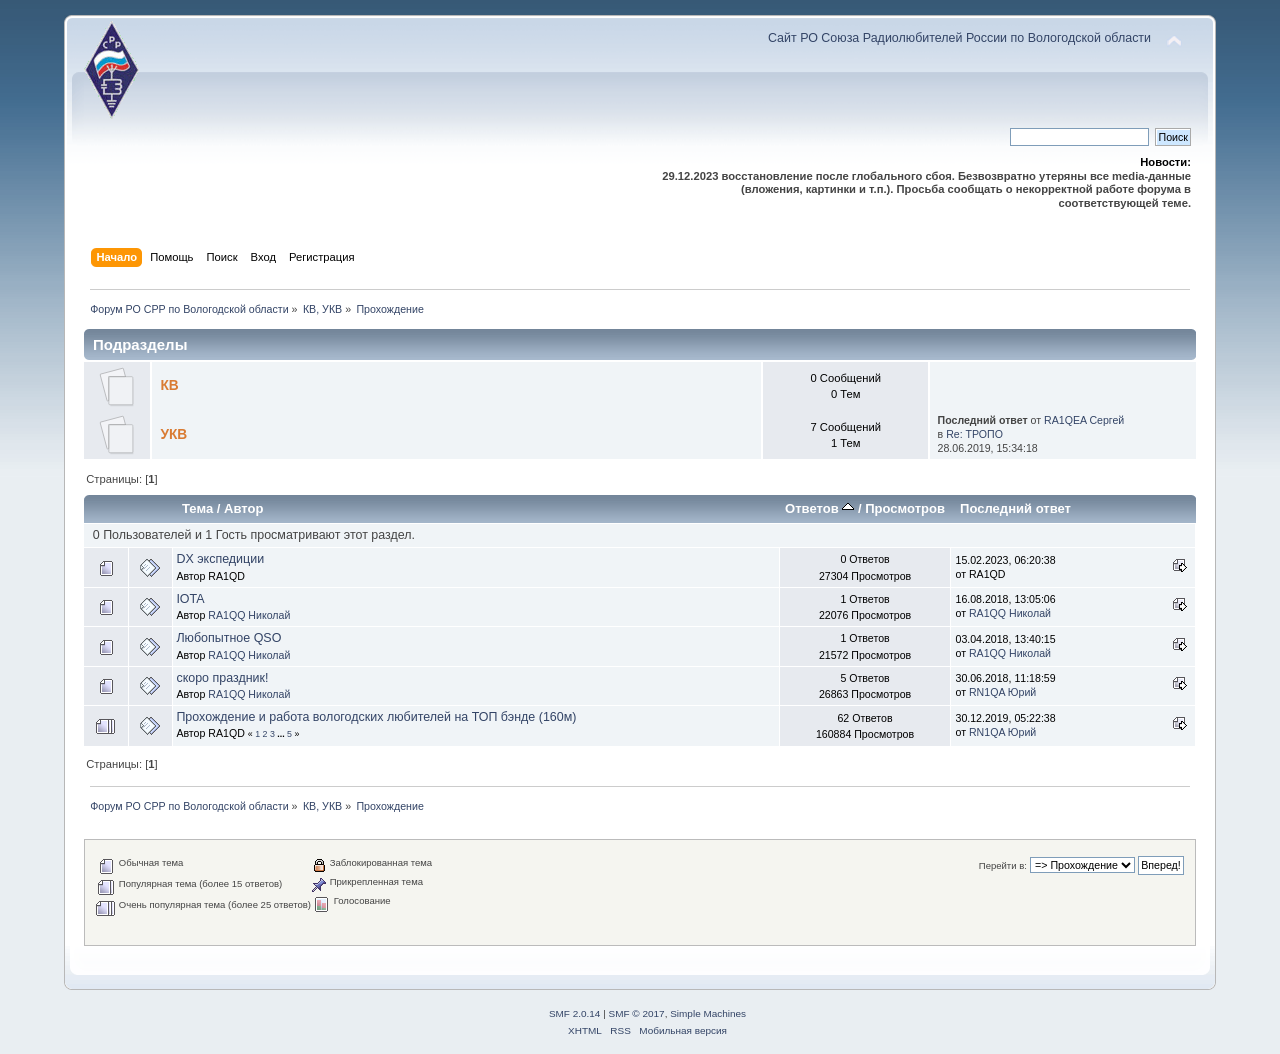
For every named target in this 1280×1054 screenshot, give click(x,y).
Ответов (819, 508)
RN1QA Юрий (1002, 692)
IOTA (190, 599)
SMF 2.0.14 (575, 1013)
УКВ (173, 434)
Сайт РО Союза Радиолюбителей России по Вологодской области (959, 38)
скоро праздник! (222, 678)
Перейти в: (1003, 865)
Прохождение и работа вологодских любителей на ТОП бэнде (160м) (376, 717)
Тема (197, 508)
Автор (243, 508)
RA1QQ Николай (249, 615)
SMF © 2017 (637, 1013)
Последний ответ (1015, 508)
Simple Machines (708, 1013)
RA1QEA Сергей (1084, 420)
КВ (169, 385)
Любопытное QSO (228, 638)
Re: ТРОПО (974, 434)
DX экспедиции (220, 559)
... (282, 734)
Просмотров (905, 508)
